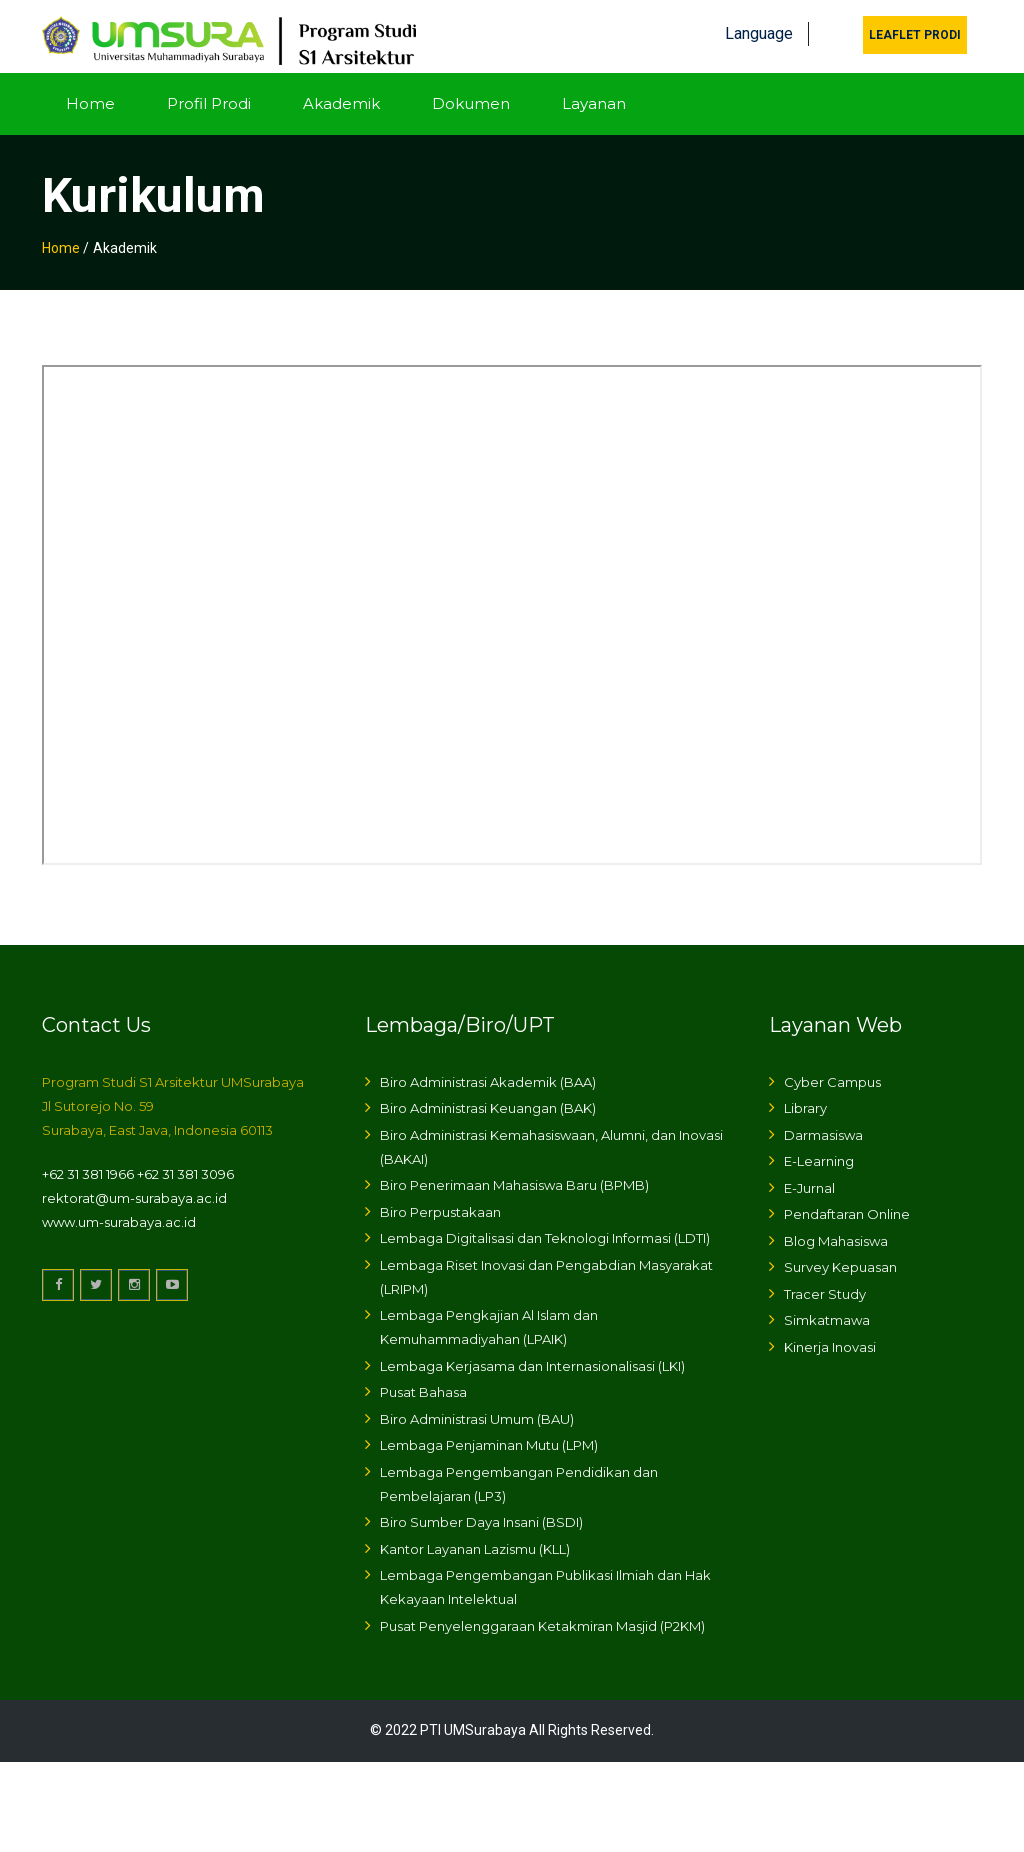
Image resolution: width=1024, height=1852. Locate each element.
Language (759, 27)
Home (90, 96)
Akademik (341, 96)
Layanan (594, 96)
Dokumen (471, 96)
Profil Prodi (209, 96)
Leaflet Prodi (915, 29)
